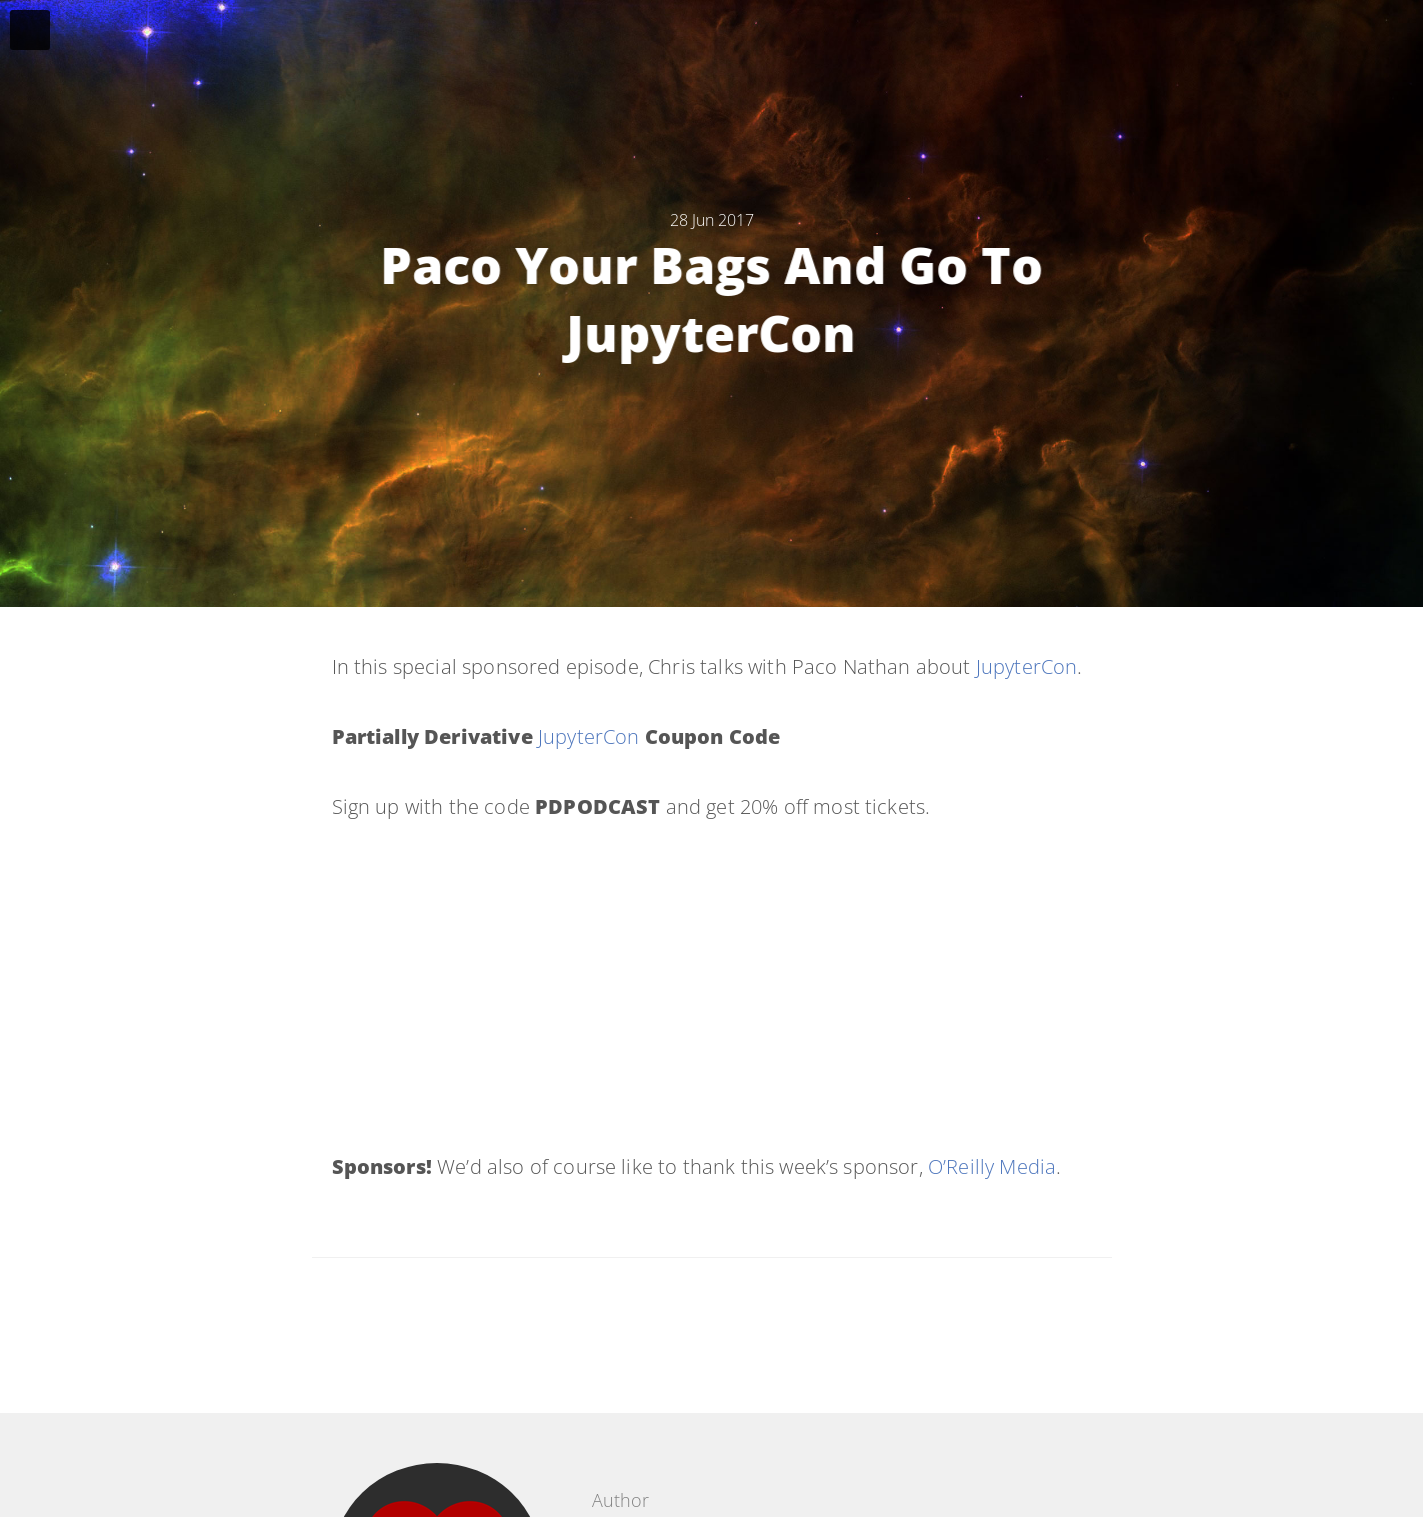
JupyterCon (1027, 666)
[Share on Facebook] (696, 1325)
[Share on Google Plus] (795, 1325)
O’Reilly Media (992, 1166)
